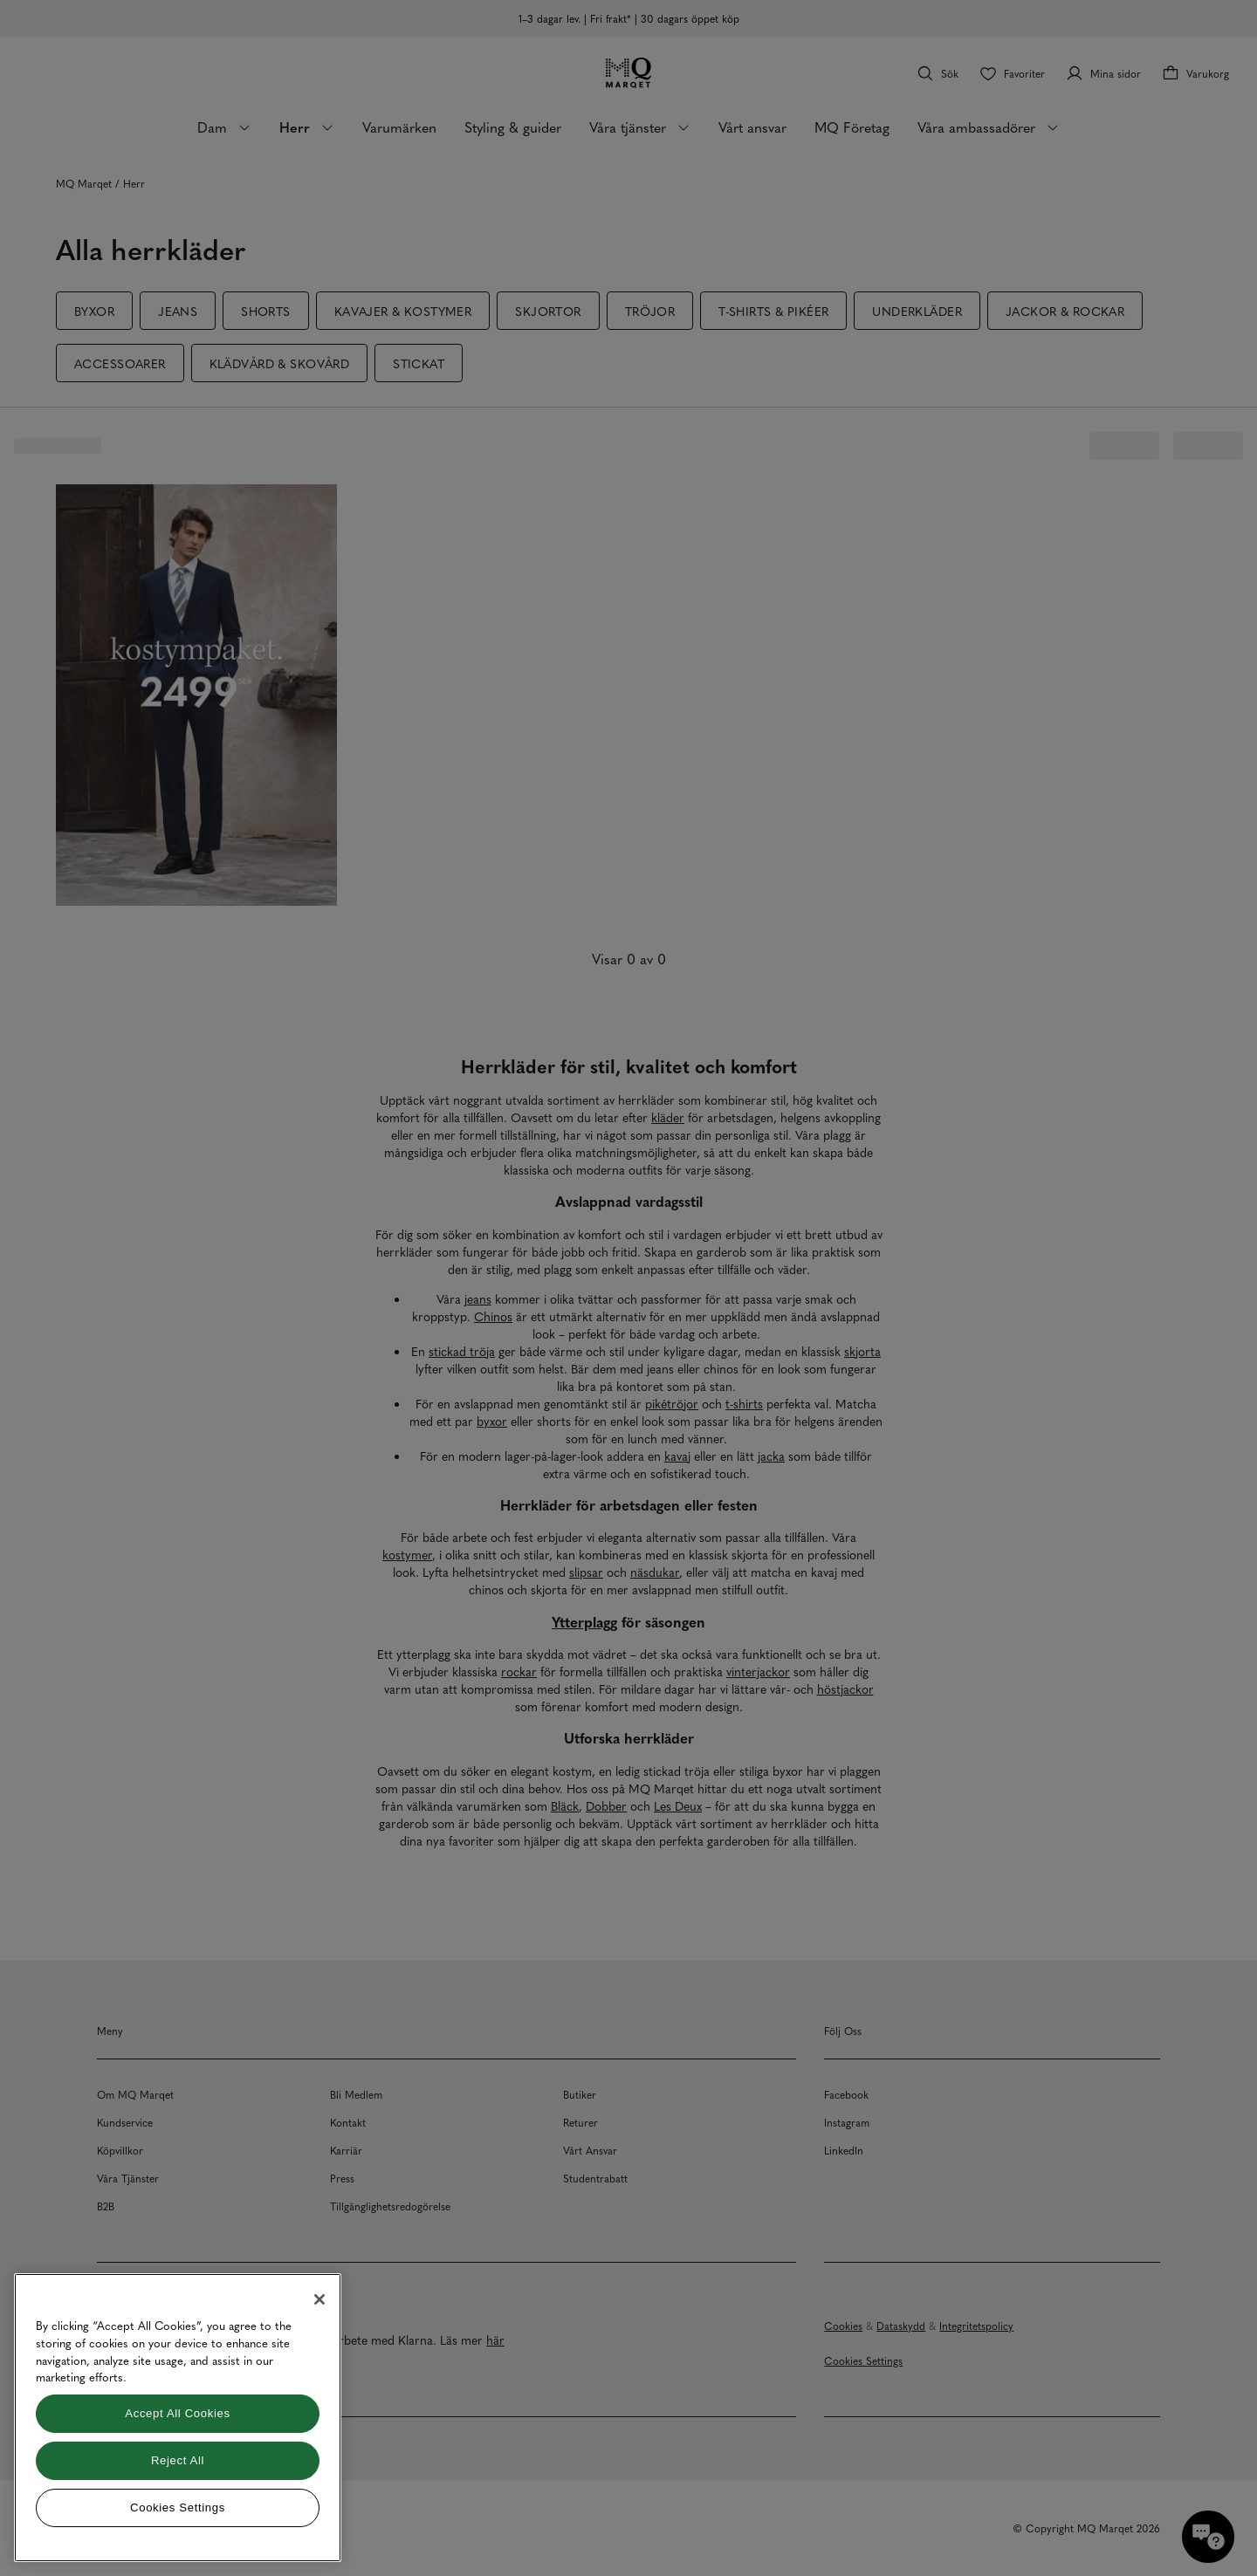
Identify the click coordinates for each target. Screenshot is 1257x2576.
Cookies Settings (177, 2507)
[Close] (319, 2299)
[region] (177, 2417)
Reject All (177, 2460)
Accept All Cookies (177, 2413)
